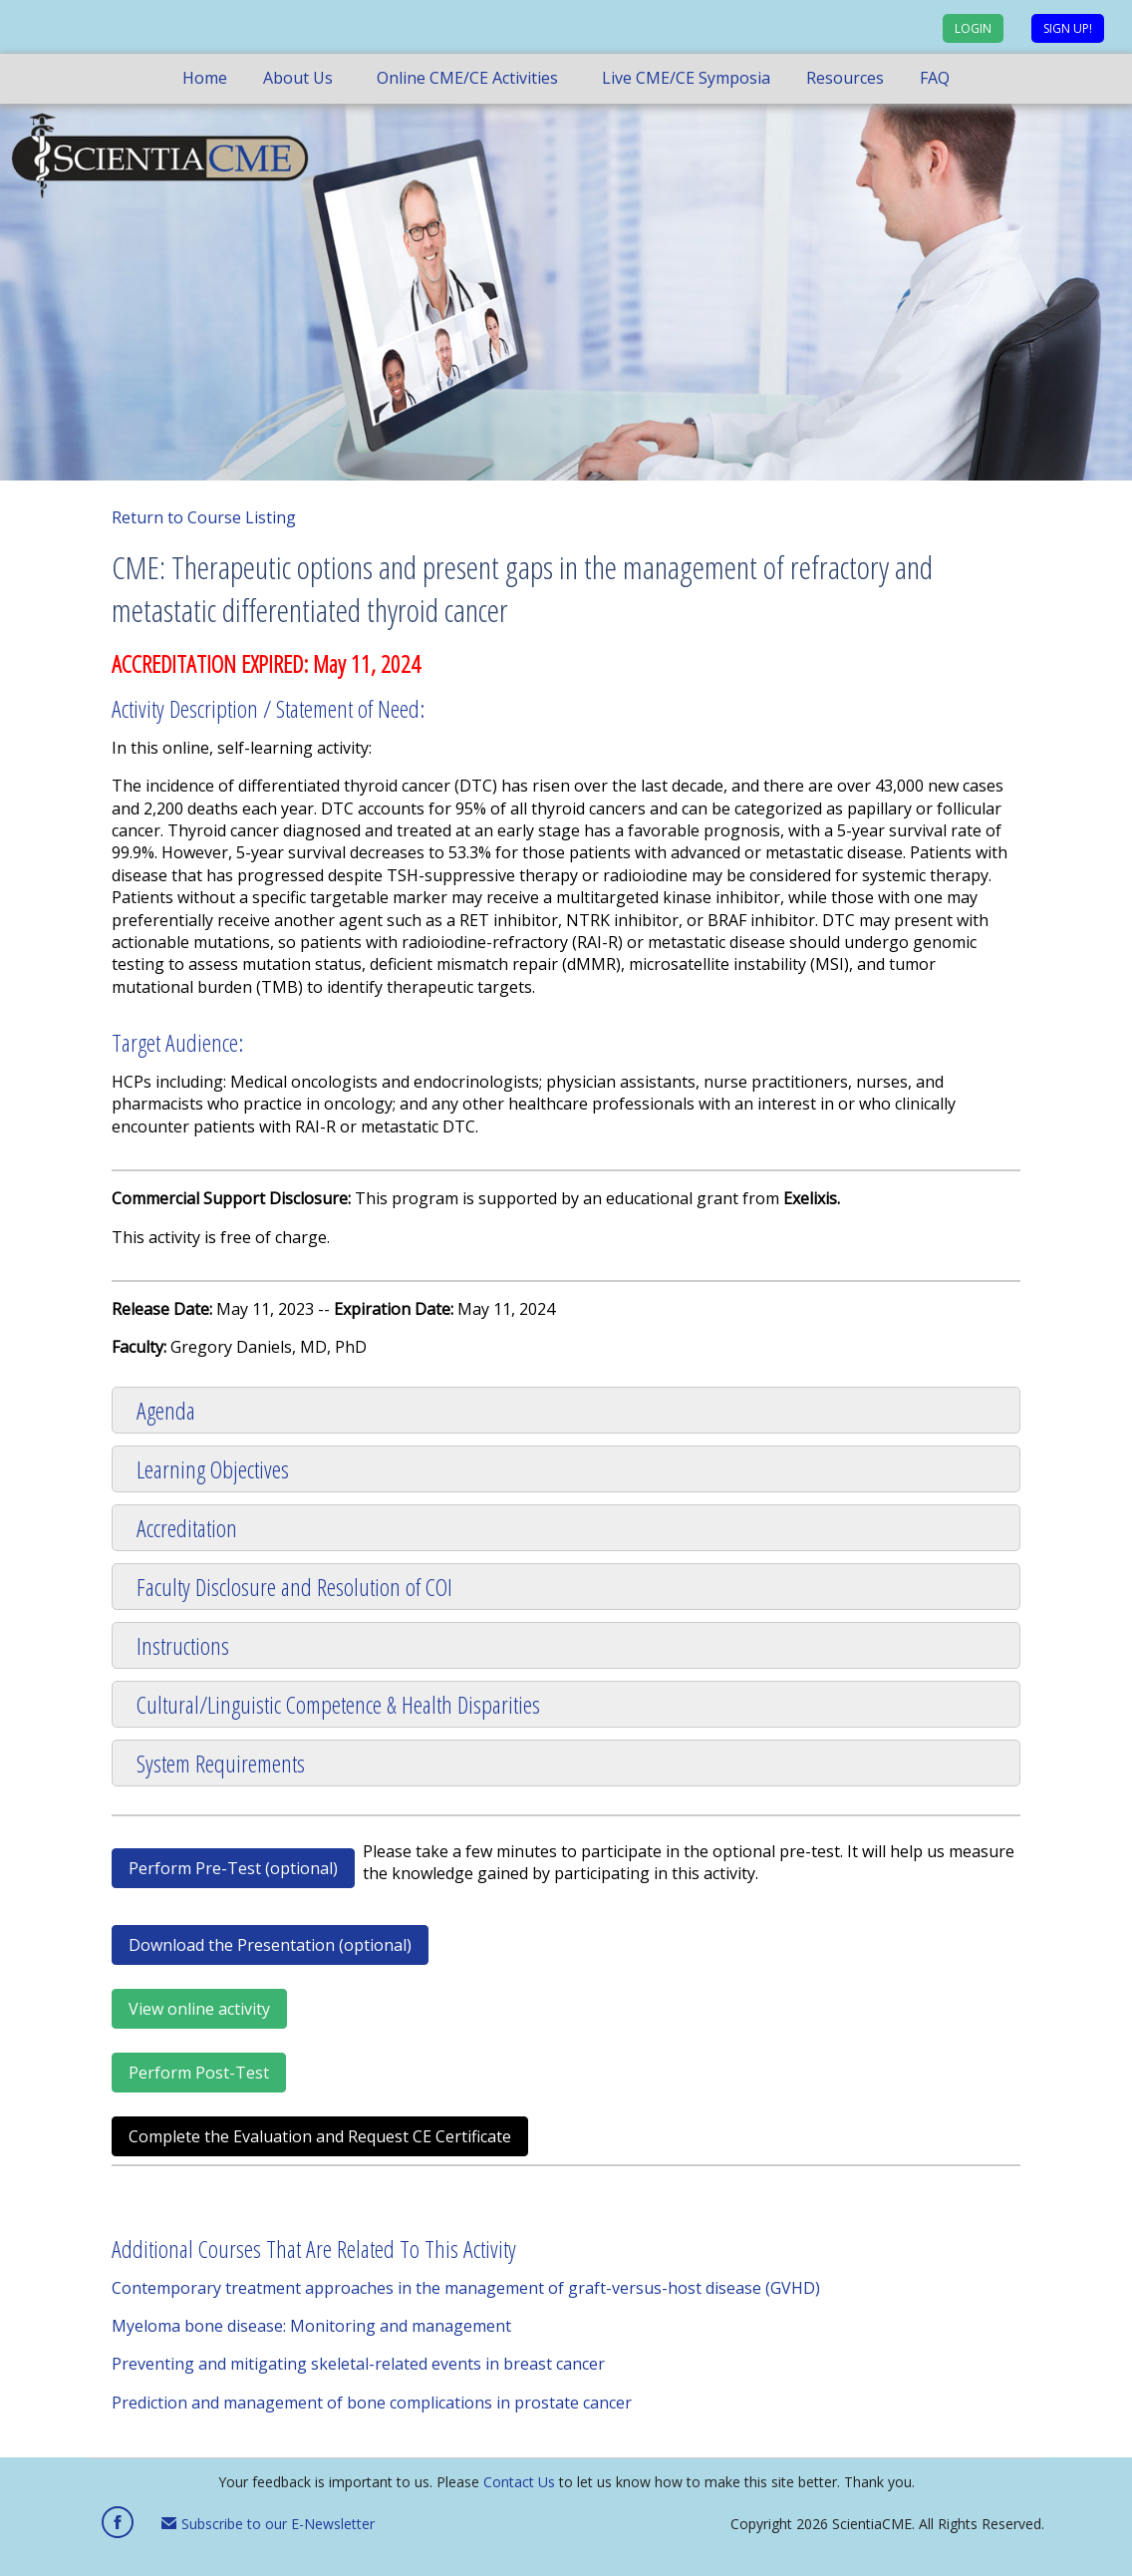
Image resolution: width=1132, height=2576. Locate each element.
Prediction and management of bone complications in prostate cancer (372, 2403)
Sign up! (1067, 28)
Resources (845, 78)
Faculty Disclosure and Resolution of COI (294, 1586)
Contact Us (519, 2481)
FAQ (935, 78)
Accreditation (187, 1527)
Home (204, 78)
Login (973, 28)
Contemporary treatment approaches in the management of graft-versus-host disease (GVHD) (466, 2288)
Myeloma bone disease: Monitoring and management (311, 2326)
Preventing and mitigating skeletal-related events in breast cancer (358, 2364)
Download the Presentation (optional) (270, 1945)
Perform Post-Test (199, 2073)
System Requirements (221, 1763)
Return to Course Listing (204, 517)
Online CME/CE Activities (467, 78)
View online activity (199, 2009)
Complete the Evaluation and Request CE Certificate (320, 2136)
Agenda (166, 1410)
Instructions (183, 1645)
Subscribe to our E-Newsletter (268, 2523)
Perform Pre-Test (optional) (233, 1868)
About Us (298, 78)
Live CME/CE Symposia (686, 78)
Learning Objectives (213, 1468)
